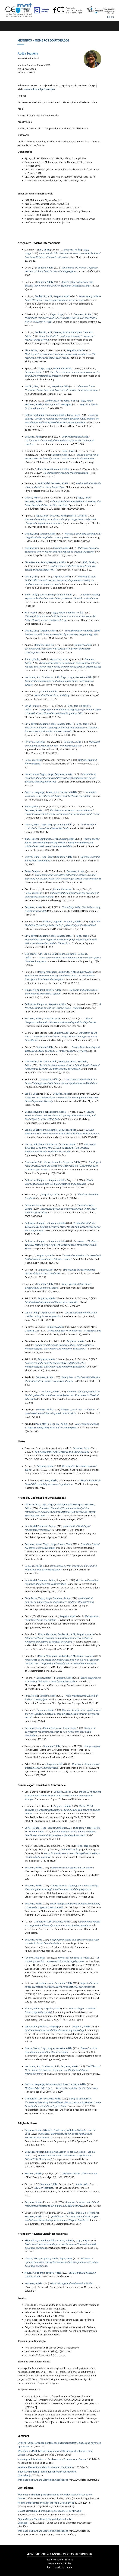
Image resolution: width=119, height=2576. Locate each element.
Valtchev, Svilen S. (77, 2130)
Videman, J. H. (32, 1330)
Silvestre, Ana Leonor (54, 2130)
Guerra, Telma (32, 497)
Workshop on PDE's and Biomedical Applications (43, 2479)
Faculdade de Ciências (59, 2563)
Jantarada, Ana (32, 677)
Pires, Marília (42, 1423)
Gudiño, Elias (31, 386)
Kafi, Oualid (44, 249)
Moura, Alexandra (62, 368)
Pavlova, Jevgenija (34, 741)
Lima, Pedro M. (90, 2212)
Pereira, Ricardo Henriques (68, 332)
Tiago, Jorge (56, 314)
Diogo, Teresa (74, 2212)
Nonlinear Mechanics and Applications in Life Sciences (46, 2467)
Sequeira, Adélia (72, 249)
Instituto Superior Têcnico (59, 2559)
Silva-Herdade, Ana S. (36, 562)
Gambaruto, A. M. (43, 296)
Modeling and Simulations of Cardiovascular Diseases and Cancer (52, 2459)
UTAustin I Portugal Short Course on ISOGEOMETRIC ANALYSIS (50, 2510)
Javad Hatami (32, 705)
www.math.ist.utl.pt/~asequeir (39, 89)
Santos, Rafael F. (65, 723)
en (112, 16)
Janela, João (52, 792)
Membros (24, 40)
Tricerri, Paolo (32, 659)
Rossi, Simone (32, 871)
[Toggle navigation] (6, 26)
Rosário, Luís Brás (77, 515)
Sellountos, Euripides (36, 414)
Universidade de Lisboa (59, 2567)
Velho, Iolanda (71, 400)
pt (108, 16)
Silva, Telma (31, 350)
